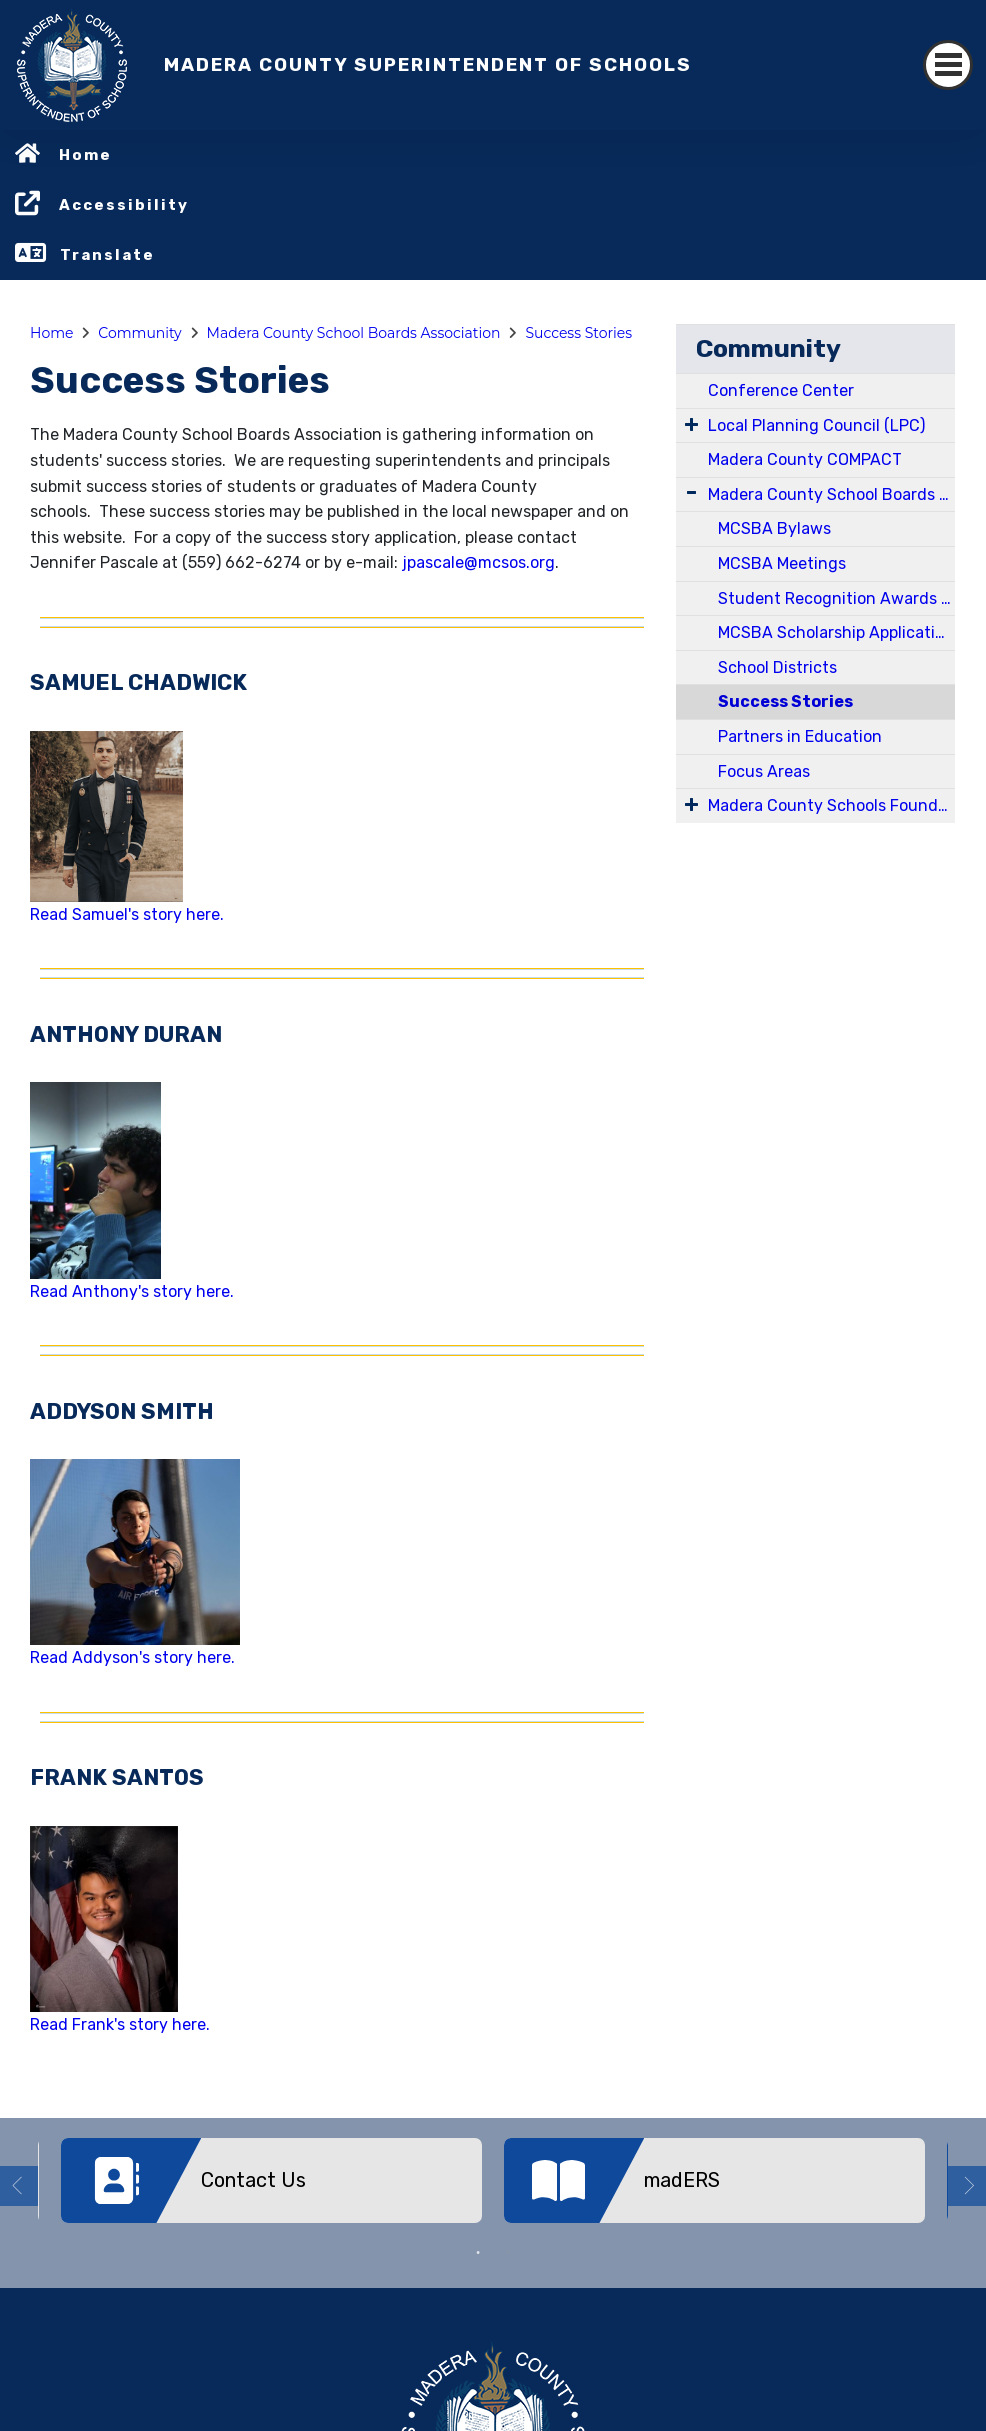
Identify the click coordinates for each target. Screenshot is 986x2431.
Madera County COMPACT (805, 459)
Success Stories (578, 333)
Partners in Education (800, 736)
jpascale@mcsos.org (476, 562)
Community (139, 333)
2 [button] (508, 2253)
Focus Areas (764, 771)
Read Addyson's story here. (132, 1657)
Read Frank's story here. (120, 2024)
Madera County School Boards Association (354, 333)
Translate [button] (107, 255)
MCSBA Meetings (782, 563)
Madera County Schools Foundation (831, 805)
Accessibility (124, 205)
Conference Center (781, 390)
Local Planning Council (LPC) (816, 425)
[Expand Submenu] (691, 424)
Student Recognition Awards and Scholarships (836, 598)
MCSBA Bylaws (774, 528)
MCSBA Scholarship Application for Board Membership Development (836, 632)
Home (85, 155)
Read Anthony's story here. (132, 1291)
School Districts (777, 667)
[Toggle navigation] (948, 65)
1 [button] (478, 2253)
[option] (271, 2188)
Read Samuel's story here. (127, 914)
